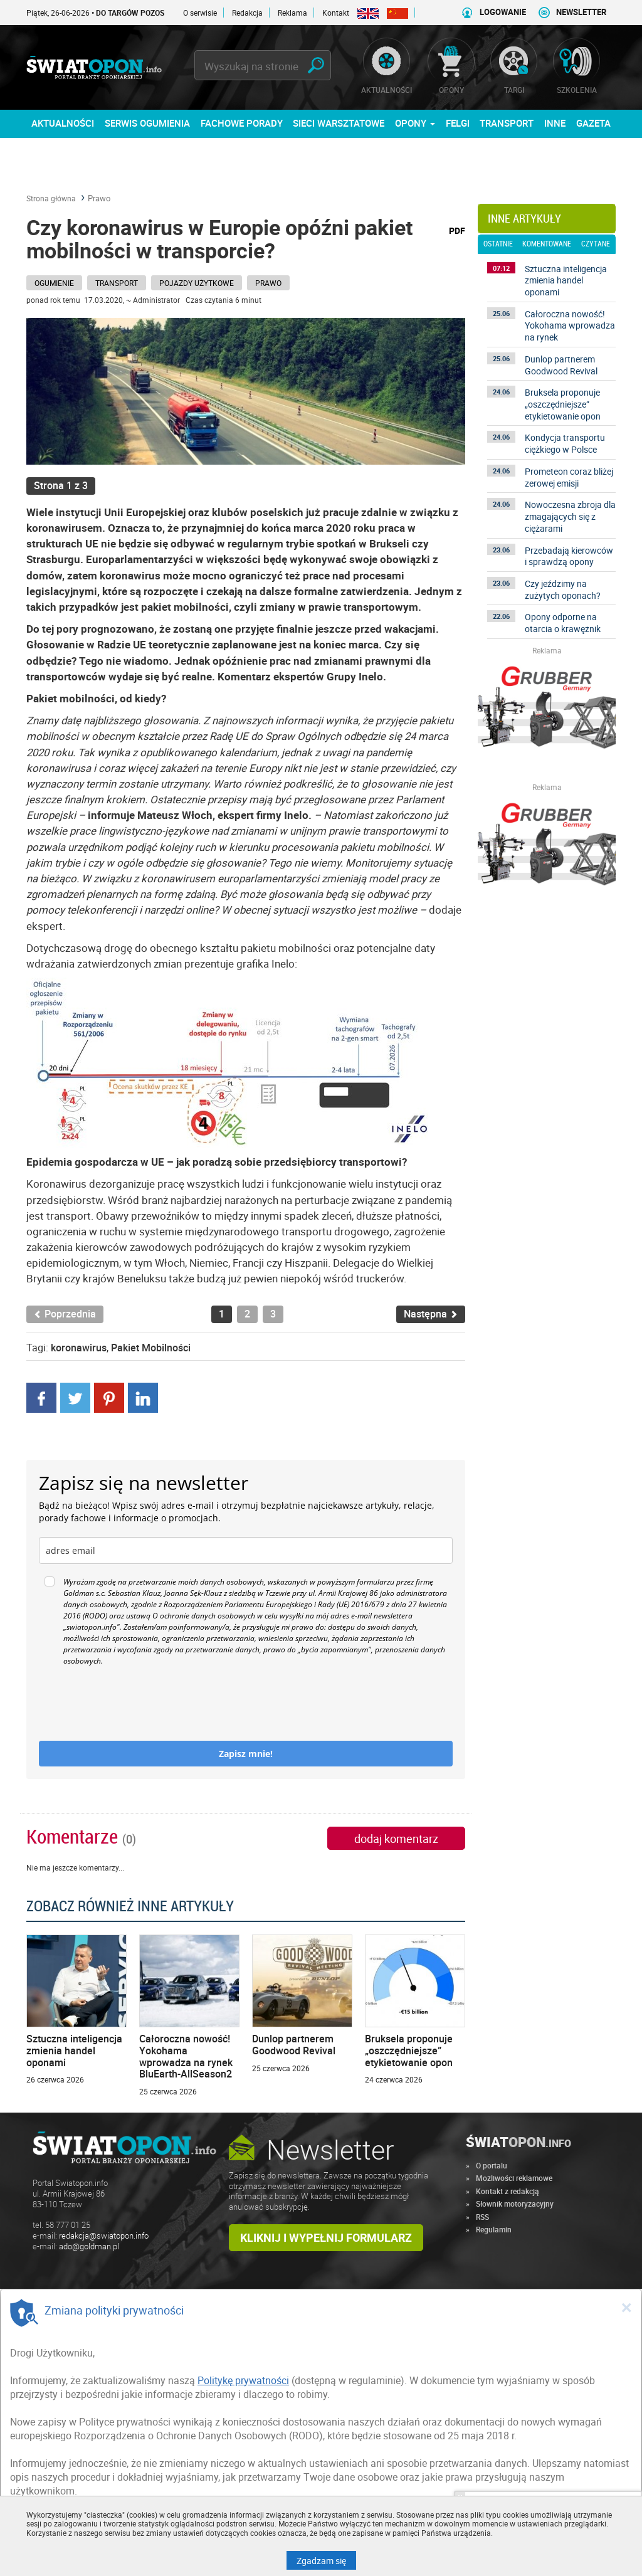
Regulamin (494, 2229)
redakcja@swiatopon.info (104, 2235)
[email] (246, 1550)
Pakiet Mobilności (151, 1347)
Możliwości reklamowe (514, 2178)
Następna (431, 1314)
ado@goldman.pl (89, 2246)
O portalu (491, 2165)
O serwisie (200, 13)
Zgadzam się (326, 2560)
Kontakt (335, 13)
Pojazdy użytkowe (196, 283)
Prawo (99, 198)
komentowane (546, 244)
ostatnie (498, 244)
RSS (482, 2217)
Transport (116, 283)
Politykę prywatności (243, 2380)
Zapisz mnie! (246, 1754)
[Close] (626, 2307)
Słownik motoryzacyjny (515, 2204)
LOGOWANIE (503, 12)
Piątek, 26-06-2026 (116, 13)
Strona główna (51, 198)
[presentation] (134, 1703)
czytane (595, 244)
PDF (457, 230)
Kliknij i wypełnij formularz (326, 2237)
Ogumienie (54, 283)
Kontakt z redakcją (507, 2191)
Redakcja (247, 13)
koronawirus (79, 1347)
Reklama (292, 13)
